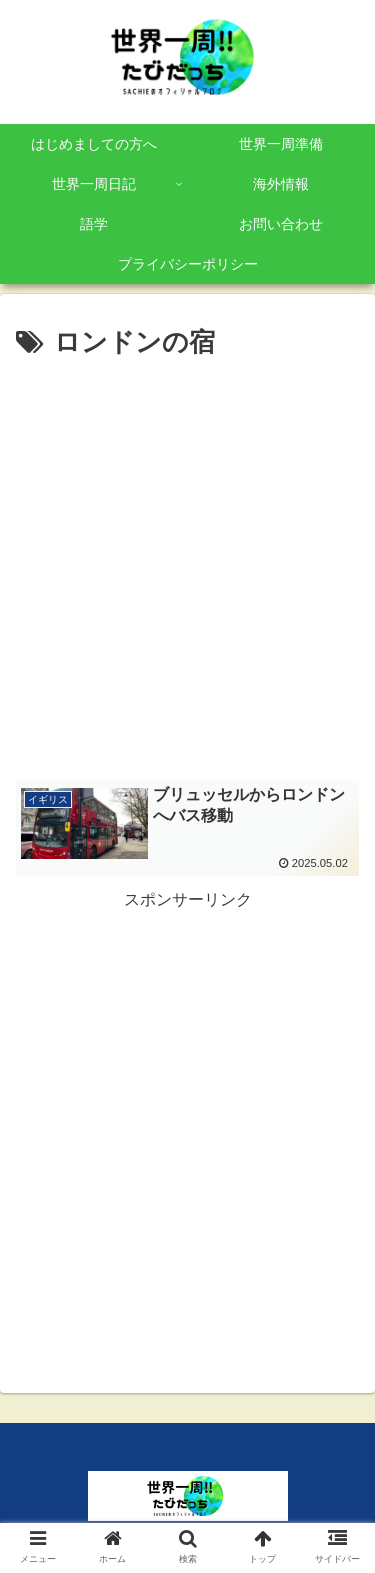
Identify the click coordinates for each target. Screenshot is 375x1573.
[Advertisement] (187, 563)
